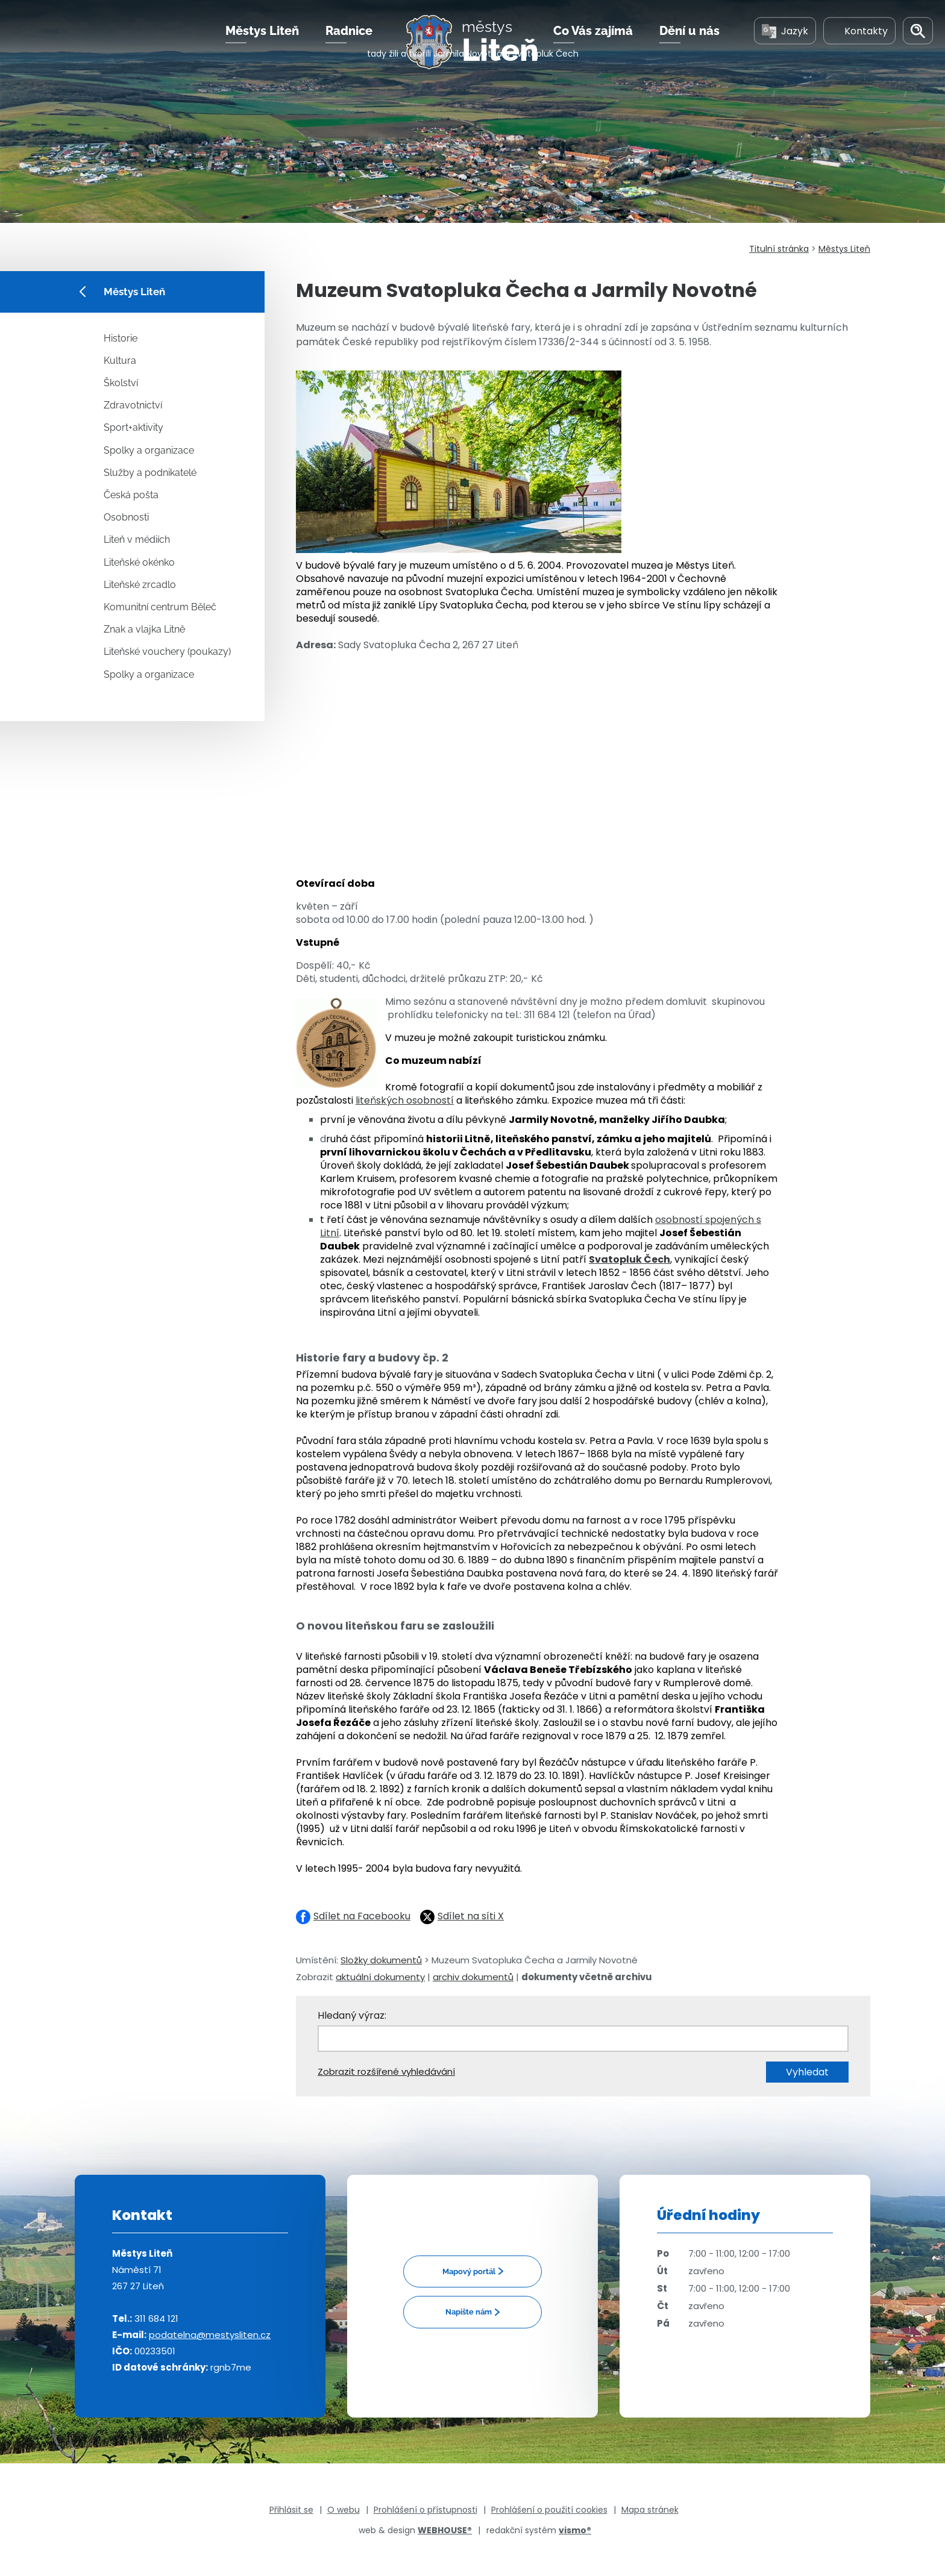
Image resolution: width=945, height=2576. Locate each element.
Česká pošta (131, 495)
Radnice (348, 47)
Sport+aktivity (133, 427)
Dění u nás (689, 47)
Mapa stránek (650, 2510)
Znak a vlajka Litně (144, 629)
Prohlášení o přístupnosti (425, 2510)
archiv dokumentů (473, 1977)
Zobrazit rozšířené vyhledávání (386, 2071)
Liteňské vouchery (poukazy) (167, 651)
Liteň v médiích (137, 539)
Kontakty (859, 47)
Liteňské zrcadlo (140, 584)
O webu (343, 2510)
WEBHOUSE (445, 2530)
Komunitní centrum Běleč (160, 607)
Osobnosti (126, 517)
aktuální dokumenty (380, 1977)
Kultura (120, 360)
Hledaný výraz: (352, 2015)
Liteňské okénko (139, 562)
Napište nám (468, 2311)
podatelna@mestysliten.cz (210, 2334)
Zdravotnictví (133, 405)
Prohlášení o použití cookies (549, 2510)
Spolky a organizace (149, 450)
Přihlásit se (291, 2510)
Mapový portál (468, 2271)
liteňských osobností (405, 1100)
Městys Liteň (262, 47)
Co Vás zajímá (593, 47)
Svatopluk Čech (629, 1259)
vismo (575, 2530)
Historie (120, 338)
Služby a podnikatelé (150, 472)
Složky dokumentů (381, 1960)
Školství (121, 383)
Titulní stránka (779, 249)
